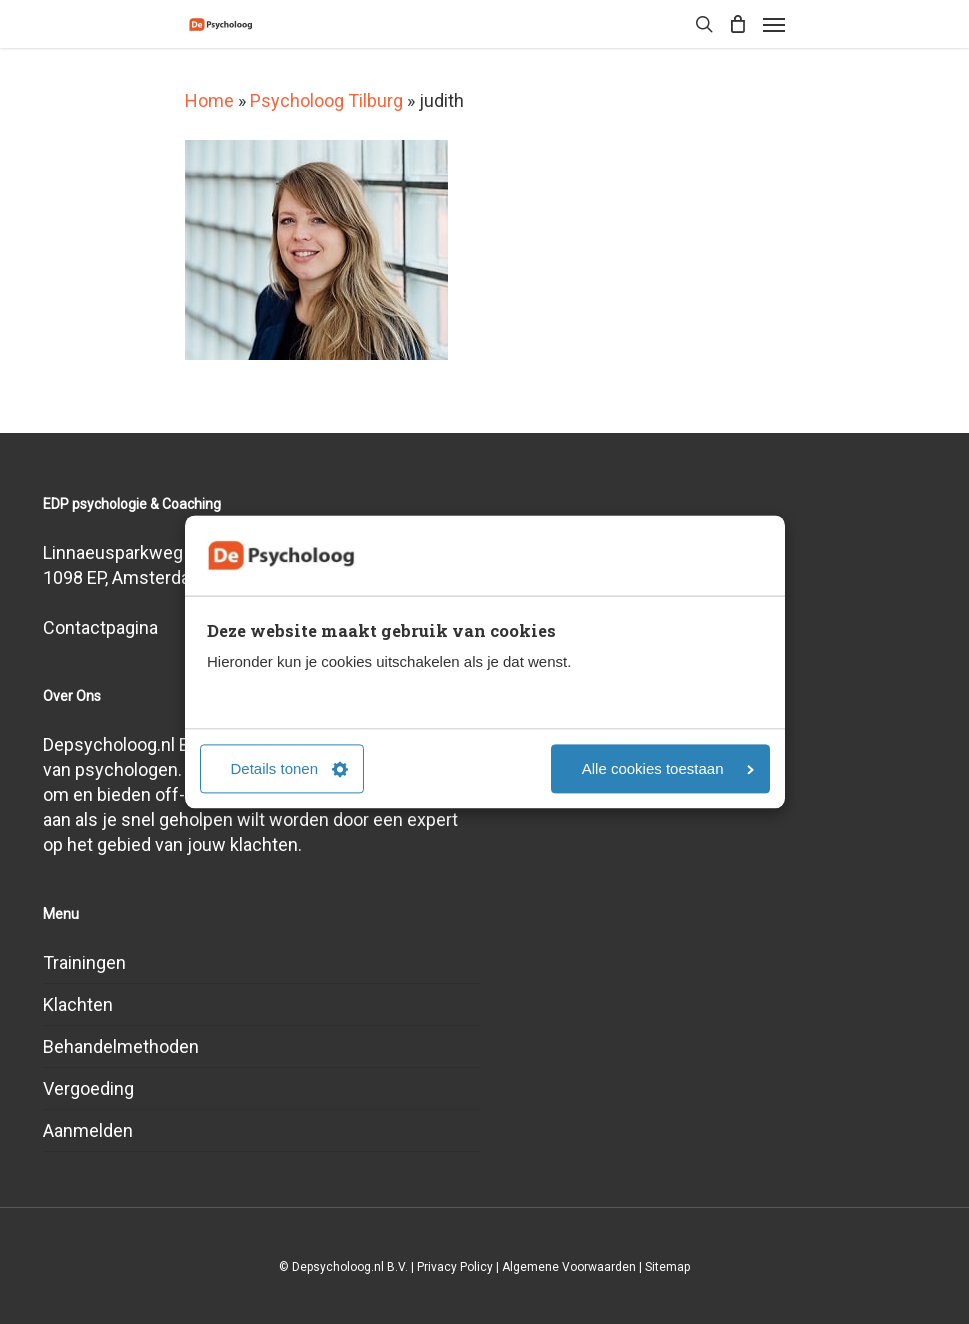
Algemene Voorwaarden (569, 1267)
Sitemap (667, 1267)
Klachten (78, 1004)
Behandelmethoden (121, 1046)
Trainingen (84, 962)
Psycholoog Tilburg (326, 100)
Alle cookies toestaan (668, 769)
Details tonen (290, 769)
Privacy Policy (455, 1267)
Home (209, 100)
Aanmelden (88, 1130)
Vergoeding (88, 1088)
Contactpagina (100, 627)
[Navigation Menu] (774, 24)
